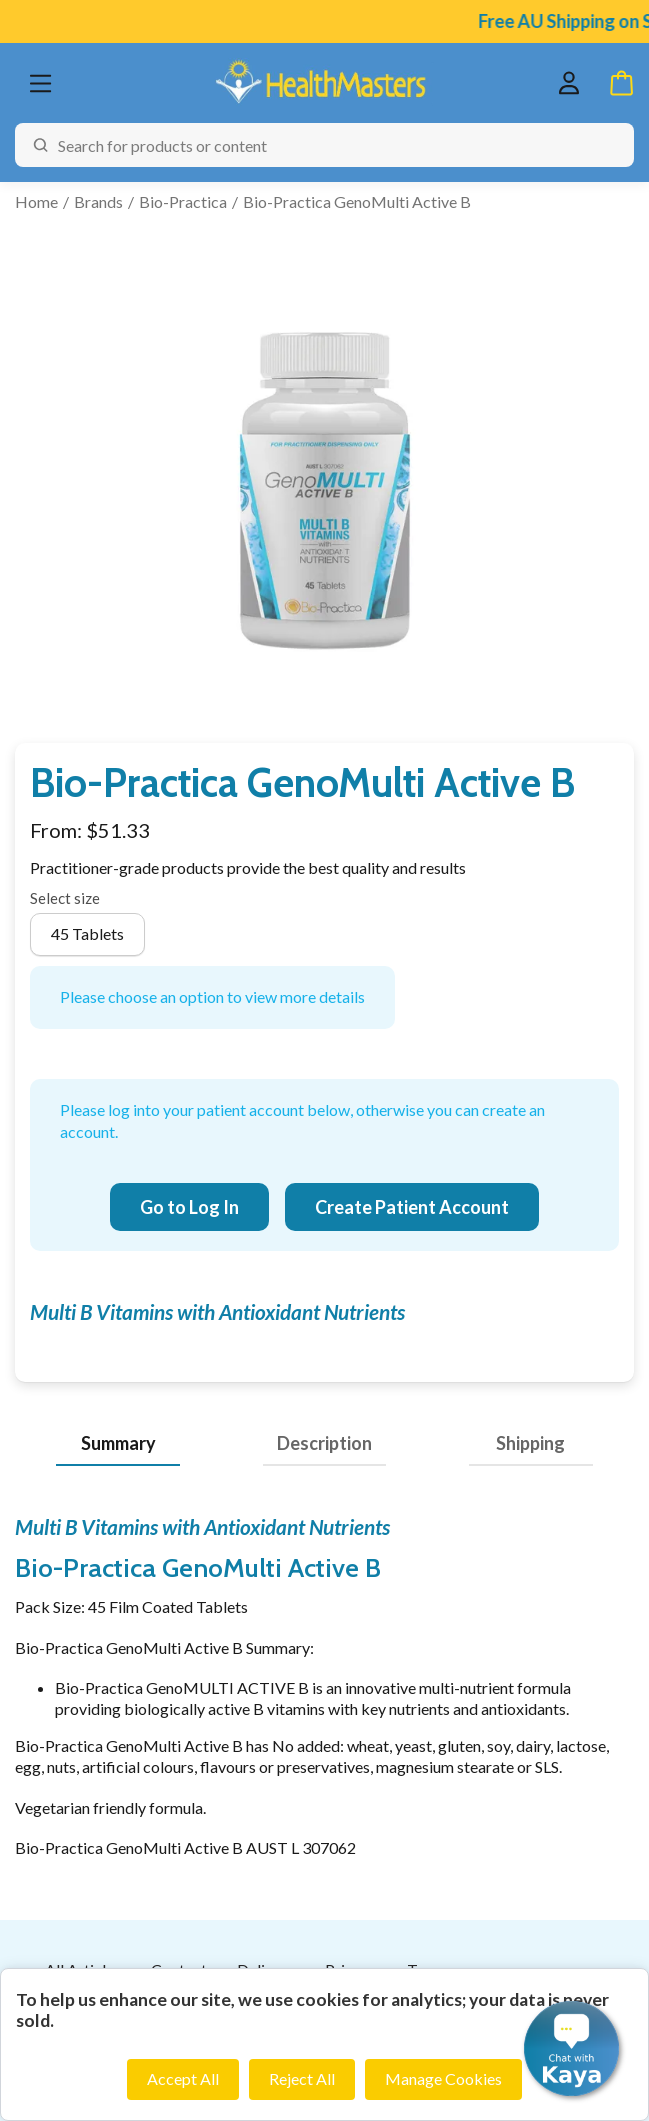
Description (324, 1443)
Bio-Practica (183, 201)
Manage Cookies (443, 2078)
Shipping (530, 1443)
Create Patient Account (412, 1207)
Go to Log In (189, 1207)
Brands (98, 201)
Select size (65, 898)
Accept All (183, 2078)
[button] (571, 2048)
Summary (118, 1443)
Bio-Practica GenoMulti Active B (357, 201)
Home (36, 201)
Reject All (302, 2078)
